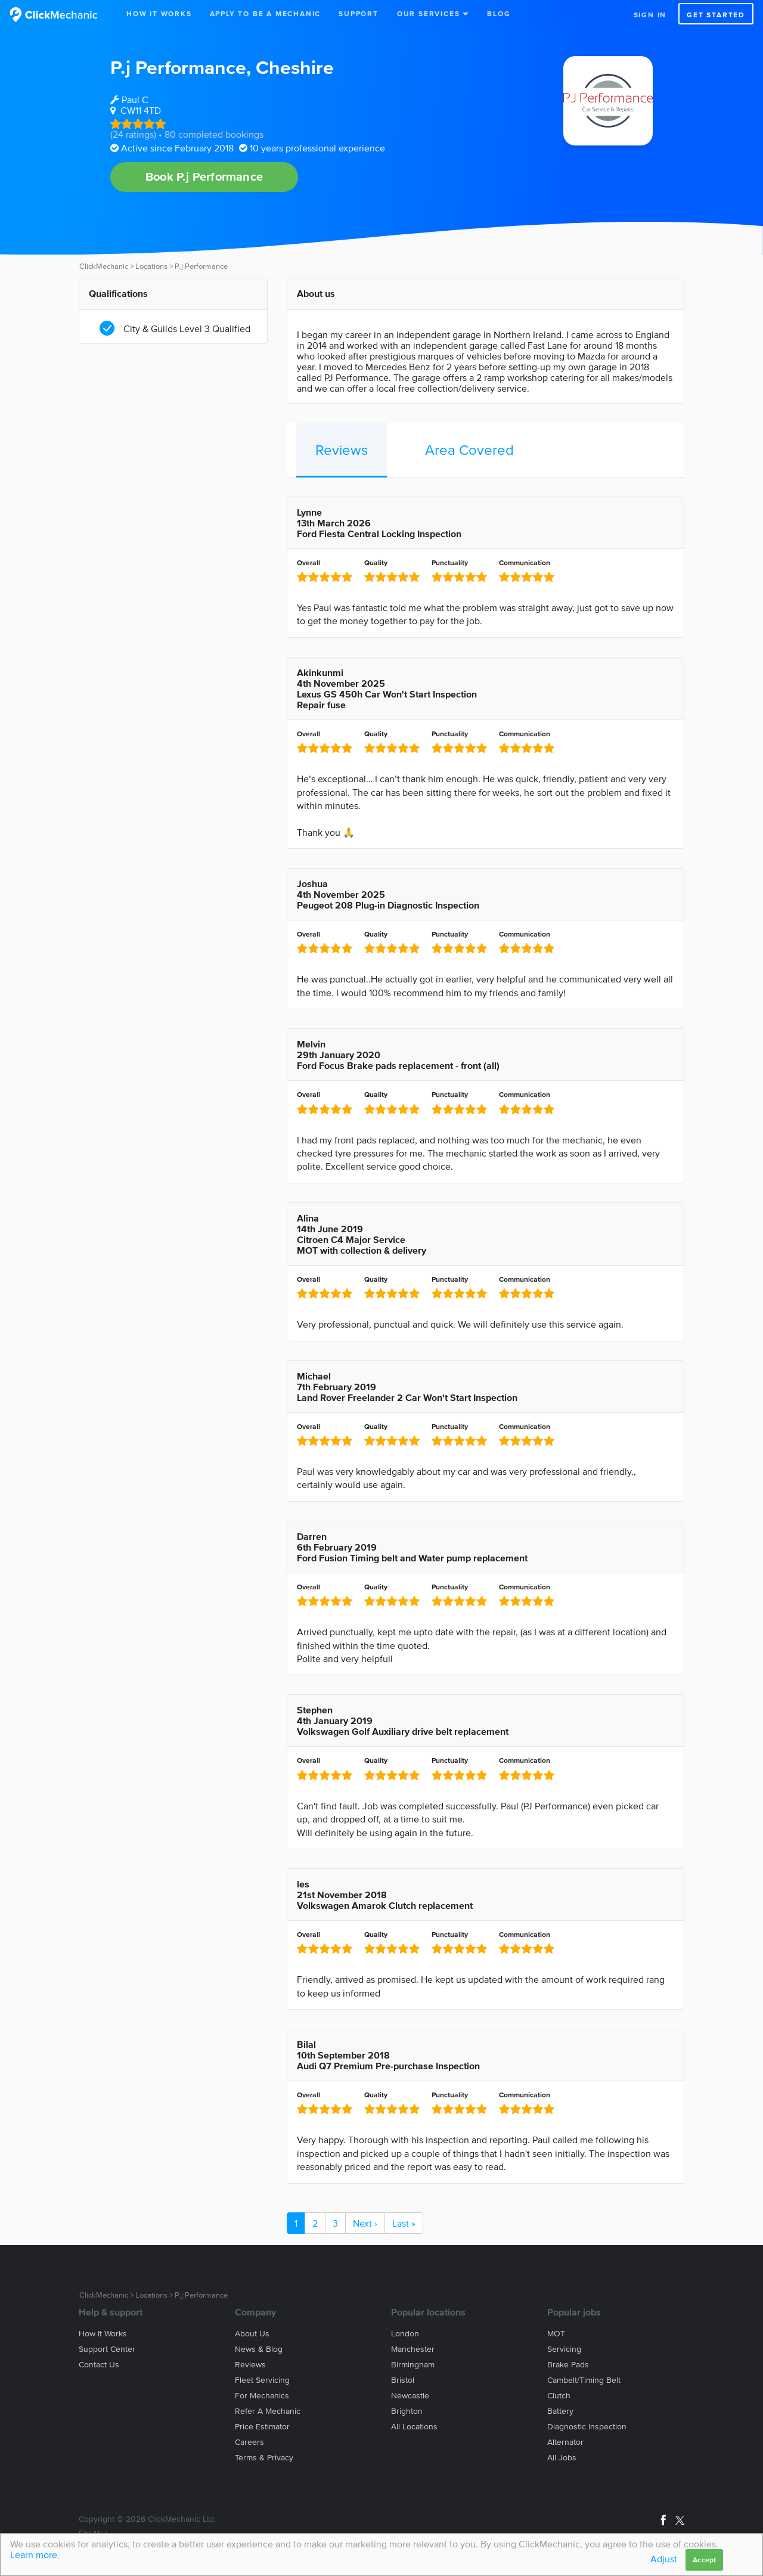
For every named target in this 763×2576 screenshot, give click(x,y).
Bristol (402, 2380)
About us (252, 2333)
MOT (556, 2333)
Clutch (558, 2395)
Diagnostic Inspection (586, 2426)
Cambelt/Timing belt (584, 2380)
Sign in (650, 14)
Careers (249, 2442)
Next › (365, 2223)
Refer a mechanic (267, 2411)
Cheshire (295, 67)
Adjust (663, 2558)
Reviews (341, 450)
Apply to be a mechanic (265, 13)
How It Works (159, 13)
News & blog (259, 2349)
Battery (560, 2411)
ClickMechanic (103, 266)
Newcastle (410, 2395)
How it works (103, 2333)
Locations (151, 266)
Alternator (565, 2442)
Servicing (564, 2349)
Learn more (33, 2554)
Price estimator (262, 2426)
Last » (403, 2223)
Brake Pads (568, 2364)
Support (359, 13)
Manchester (413, 2349)
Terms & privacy (264, 2457)
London (405, 2333)
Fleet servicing (262, 2380)
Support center (107, 2349)
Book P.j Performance (204, 176)
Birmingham (413, 2364)
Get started (716, 14)
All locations (414, 2426)
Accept (704, 2559)
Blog (498, 13)
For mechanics (262, 2395)
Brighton (407, 2411)
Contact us (99, 2364)
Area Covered (469, 450)
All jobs (561, 2457)
